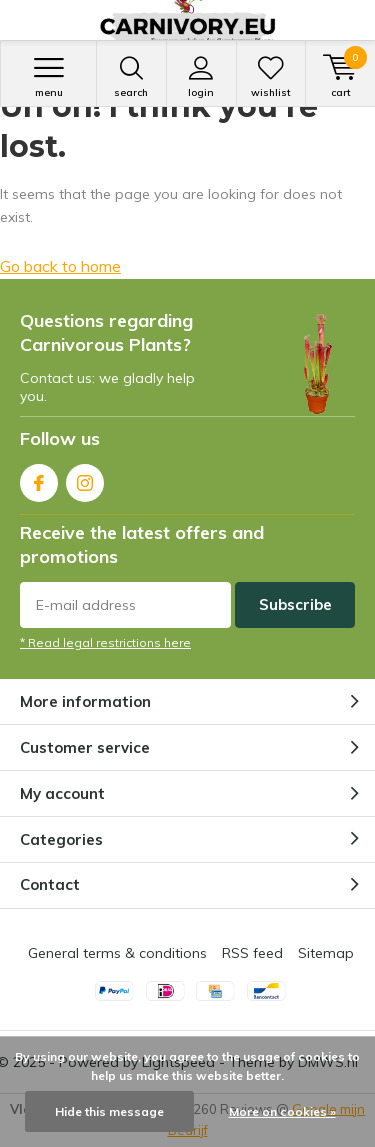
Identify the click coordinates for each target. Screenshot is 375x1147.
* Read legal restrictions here (105, 642)
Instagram (85, 478)
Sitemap (326, 953)
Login (201, 77)
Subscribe (295, 604)
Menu (48, 77)
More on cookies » (282, 1111)
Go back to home (60, 266)
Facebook (39, 478)
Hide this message (109, 1111)
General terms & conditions (117, 953)
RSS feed (252, 953)
